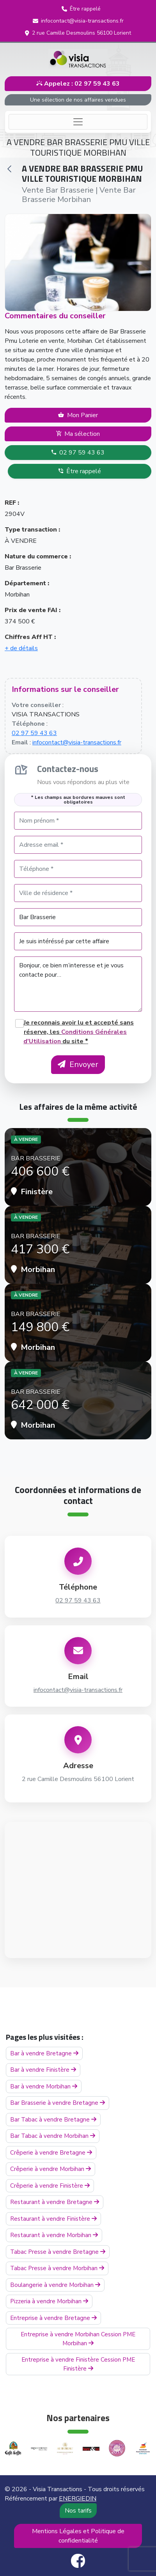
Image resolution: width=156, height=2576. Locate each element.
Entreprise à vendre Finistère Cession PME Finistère (78, 2364)
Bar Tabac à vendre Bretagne (53, 2119)
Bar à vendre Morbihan (43, 2086)
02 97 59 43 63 (78, 452)
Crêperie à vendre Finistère (50, 2186)
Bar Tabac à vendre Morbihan (52, 2136)
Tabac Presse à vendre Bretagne (57, 2252)
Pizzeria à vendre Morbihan (49, 2301)
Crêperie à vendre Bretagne (51, 2153)
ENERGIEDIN (77, 2498)
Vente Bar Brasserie (58, 190)
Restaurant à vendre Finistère (53, 2219)
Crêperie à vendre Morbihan (50, 2169)
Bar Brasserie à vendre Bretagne (57, 2103)
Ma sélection (78, 434)
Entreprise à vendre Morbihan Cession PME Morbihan (78, 2338)
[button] (81, 9)
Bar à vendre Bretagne (44, 2053)
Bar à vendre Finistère (43, 2070)
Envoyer (78, 1064)
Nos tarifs (78, 2510)
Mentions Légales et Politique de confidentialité (78, 2536)
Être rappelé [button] (79, 471)
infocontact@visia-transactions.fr (76, 742)
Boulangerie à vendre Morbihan (55, 2285)
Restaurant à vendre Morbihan (54, 2235)
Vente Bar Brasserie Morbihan (79, 195)
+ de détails (21, 648)
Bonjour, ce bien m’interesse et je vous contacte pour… (78, 984)
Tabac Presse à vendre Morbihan (57, 2268)
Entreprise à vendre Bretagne (53, 2318)
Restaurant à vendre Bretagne (54, 2202)
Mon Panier (78, 415)
